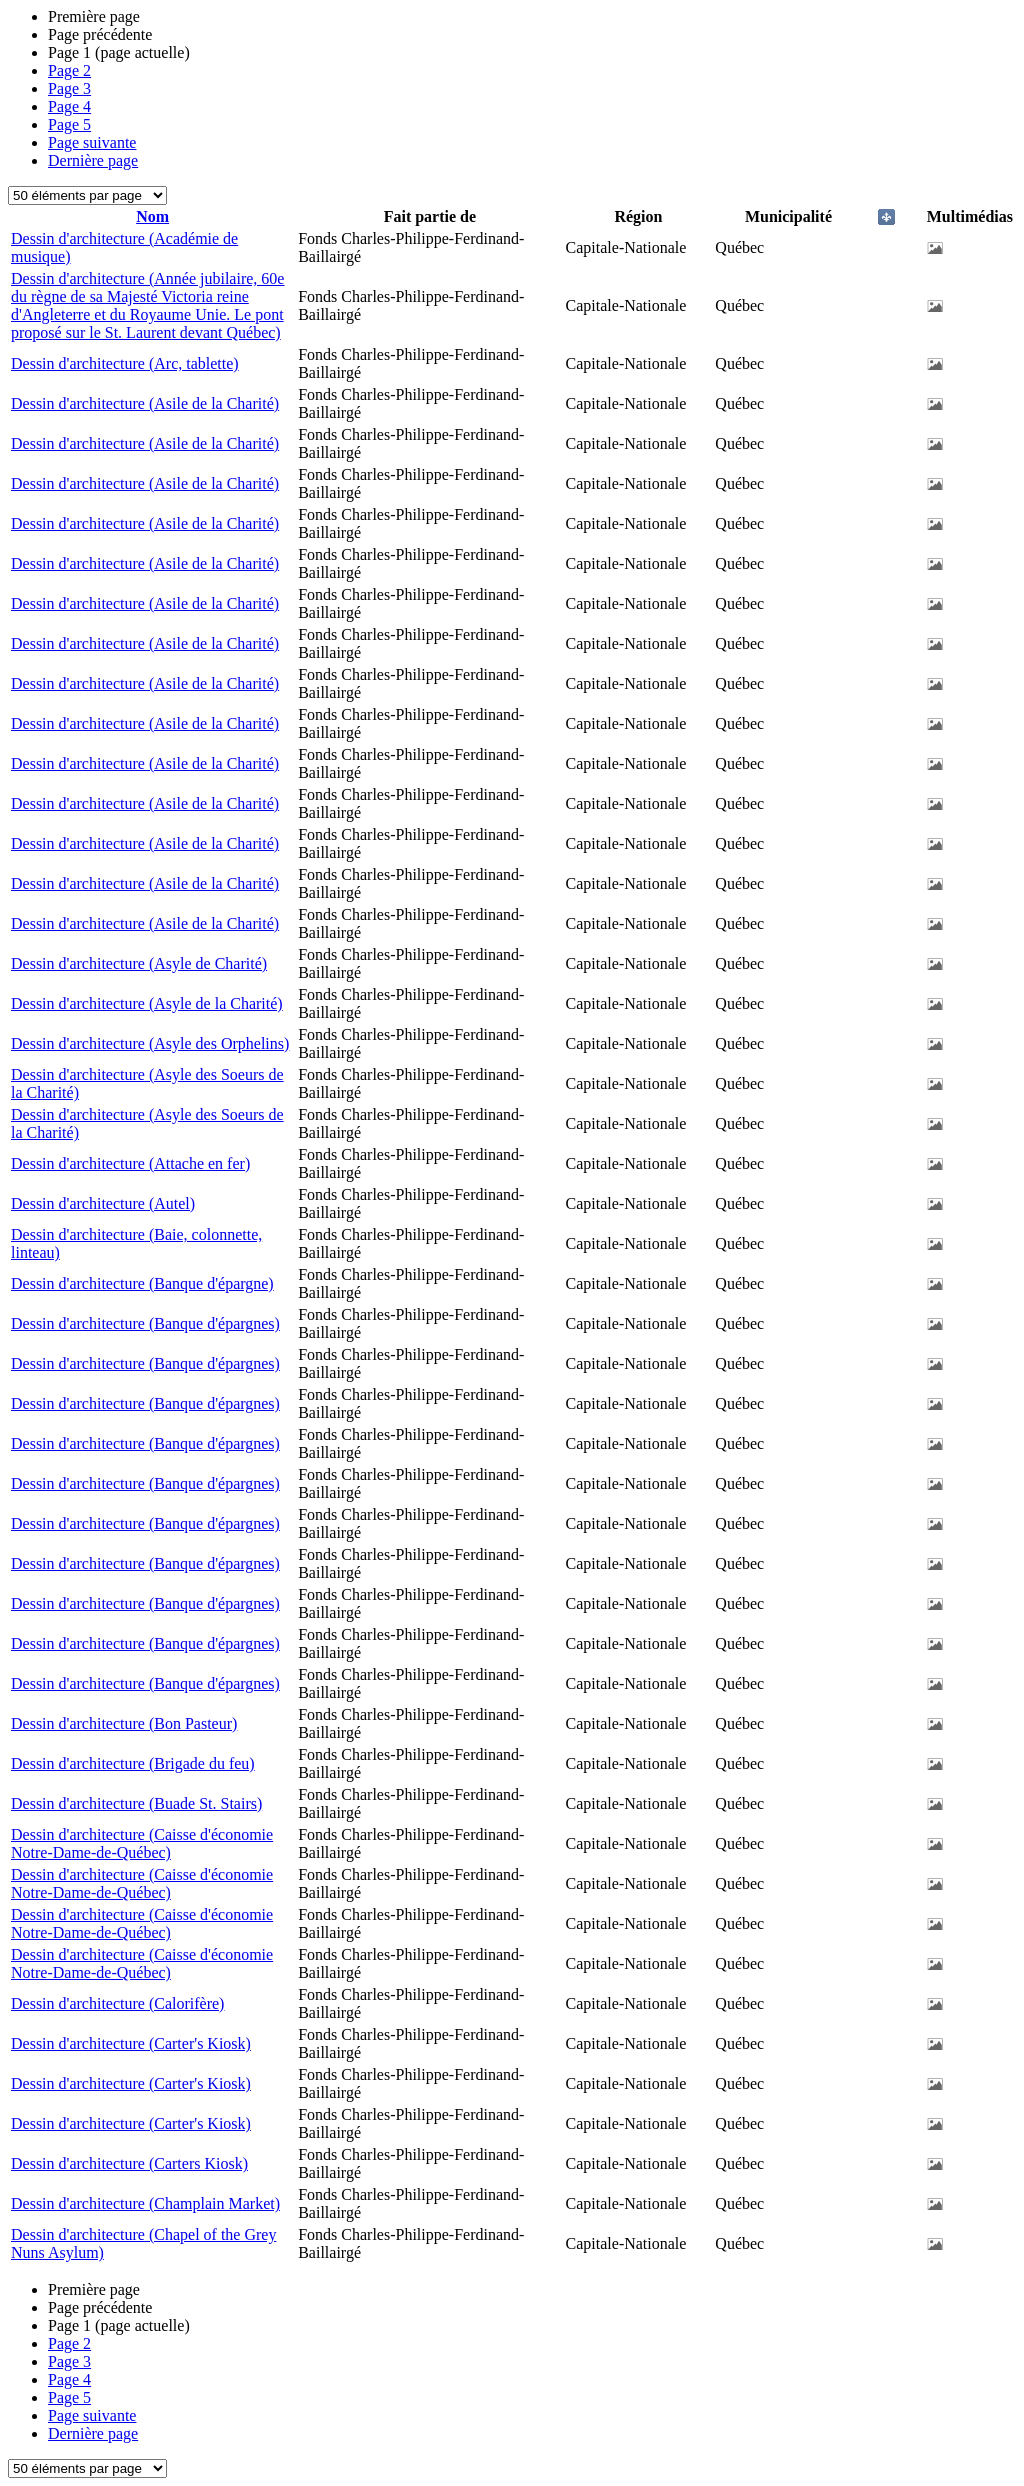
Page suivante (92, 142)
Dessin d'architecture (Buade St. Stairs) (136, 1803)
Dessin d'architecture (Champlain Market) (145, 2203)
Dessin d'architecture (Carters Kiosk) (129, 2163)
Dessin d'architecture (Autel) (103, 1203)
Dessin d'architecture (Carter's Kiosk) (131, 2043)
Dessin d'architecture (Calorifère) (117, 2003)
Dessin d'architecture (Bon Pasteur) (124, 1723)
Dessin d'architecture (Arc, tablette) (125, 363)
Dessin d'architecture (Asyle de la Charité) (147, 1003)
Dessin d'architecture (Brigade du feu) (133, 1763)
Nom (152, 216)
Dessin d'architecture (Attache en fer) (130, 1163)
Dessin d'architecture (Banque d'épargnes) (145, 1323)
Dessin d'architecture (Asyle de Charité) (139, 963)
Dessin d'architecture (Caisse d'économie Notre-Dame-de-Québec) (142, 1843)
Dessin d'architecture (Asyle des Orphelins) (150, 1043)
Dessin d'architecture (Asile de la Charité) (145, 403)
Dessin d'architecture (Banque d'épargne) (142, 1283)
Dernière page (93, 160)
